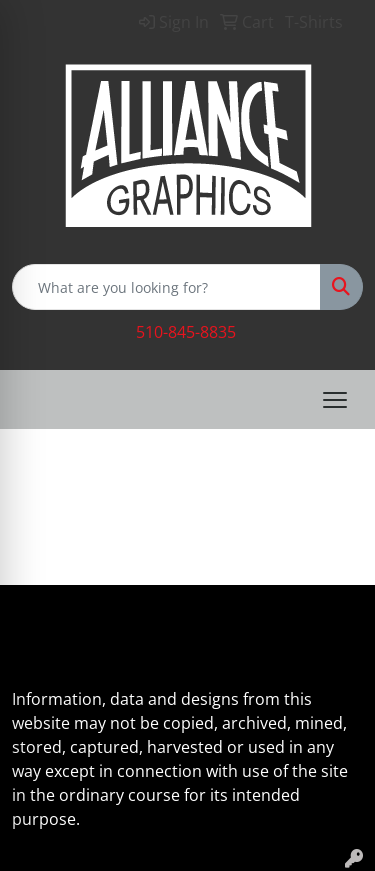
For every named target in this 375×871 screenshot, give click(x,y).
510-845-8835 (186, 332)
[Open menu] (335, 400)
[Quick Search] (166, 287)
